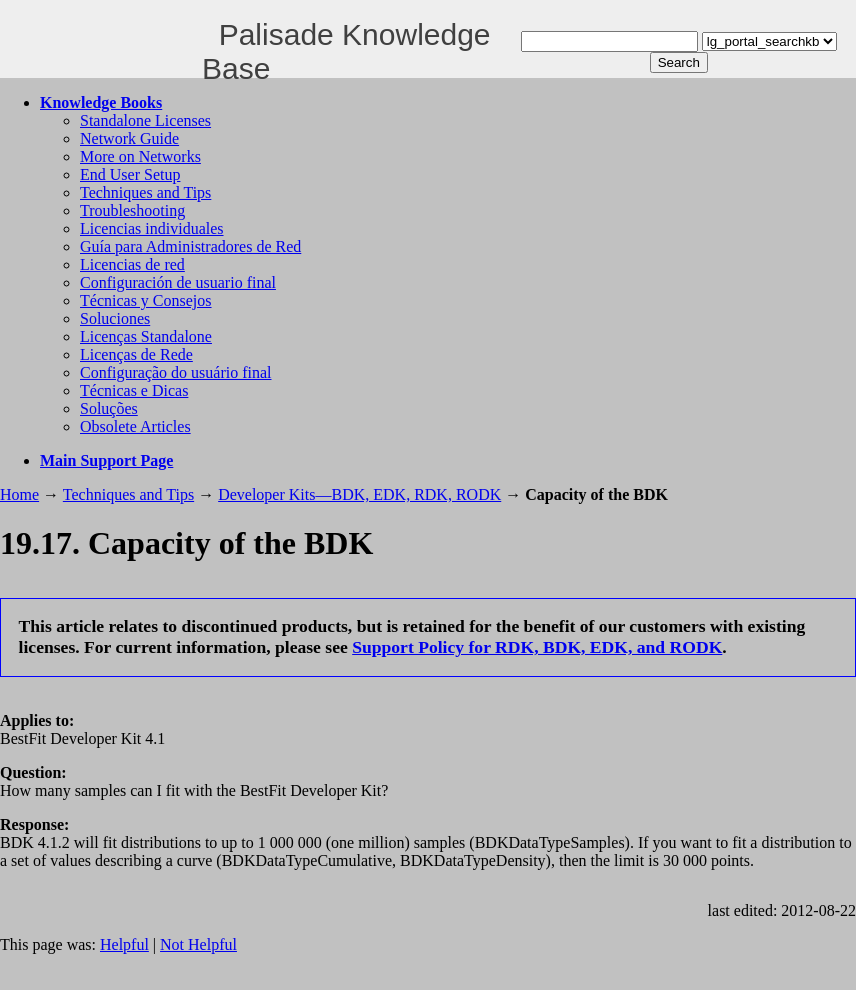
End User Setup (130, 174)
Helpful (124, 944)
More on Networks (140, 156)
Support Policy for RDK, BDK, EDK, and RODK (537, 647)
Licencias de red (132, 264)
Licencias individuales (152, 228)
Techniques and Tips (145, 192)
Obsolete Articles (135, 426)
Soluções (109, 408)
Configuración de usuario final (178, 282)
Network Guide (129, 138)
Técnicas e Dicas (134, 390)
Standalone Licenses (145, 120)
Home (19, 494)
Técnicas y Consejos (146, 300)
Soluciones (115, 318)
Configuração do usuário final (176, 372)
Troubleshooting (132, 210)
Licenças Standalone (146, 336)
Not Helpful (198, 944)
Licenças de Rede (136, 354)
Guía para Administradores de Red (190, 246)
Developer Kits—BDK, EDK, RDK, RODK (359, 494)
